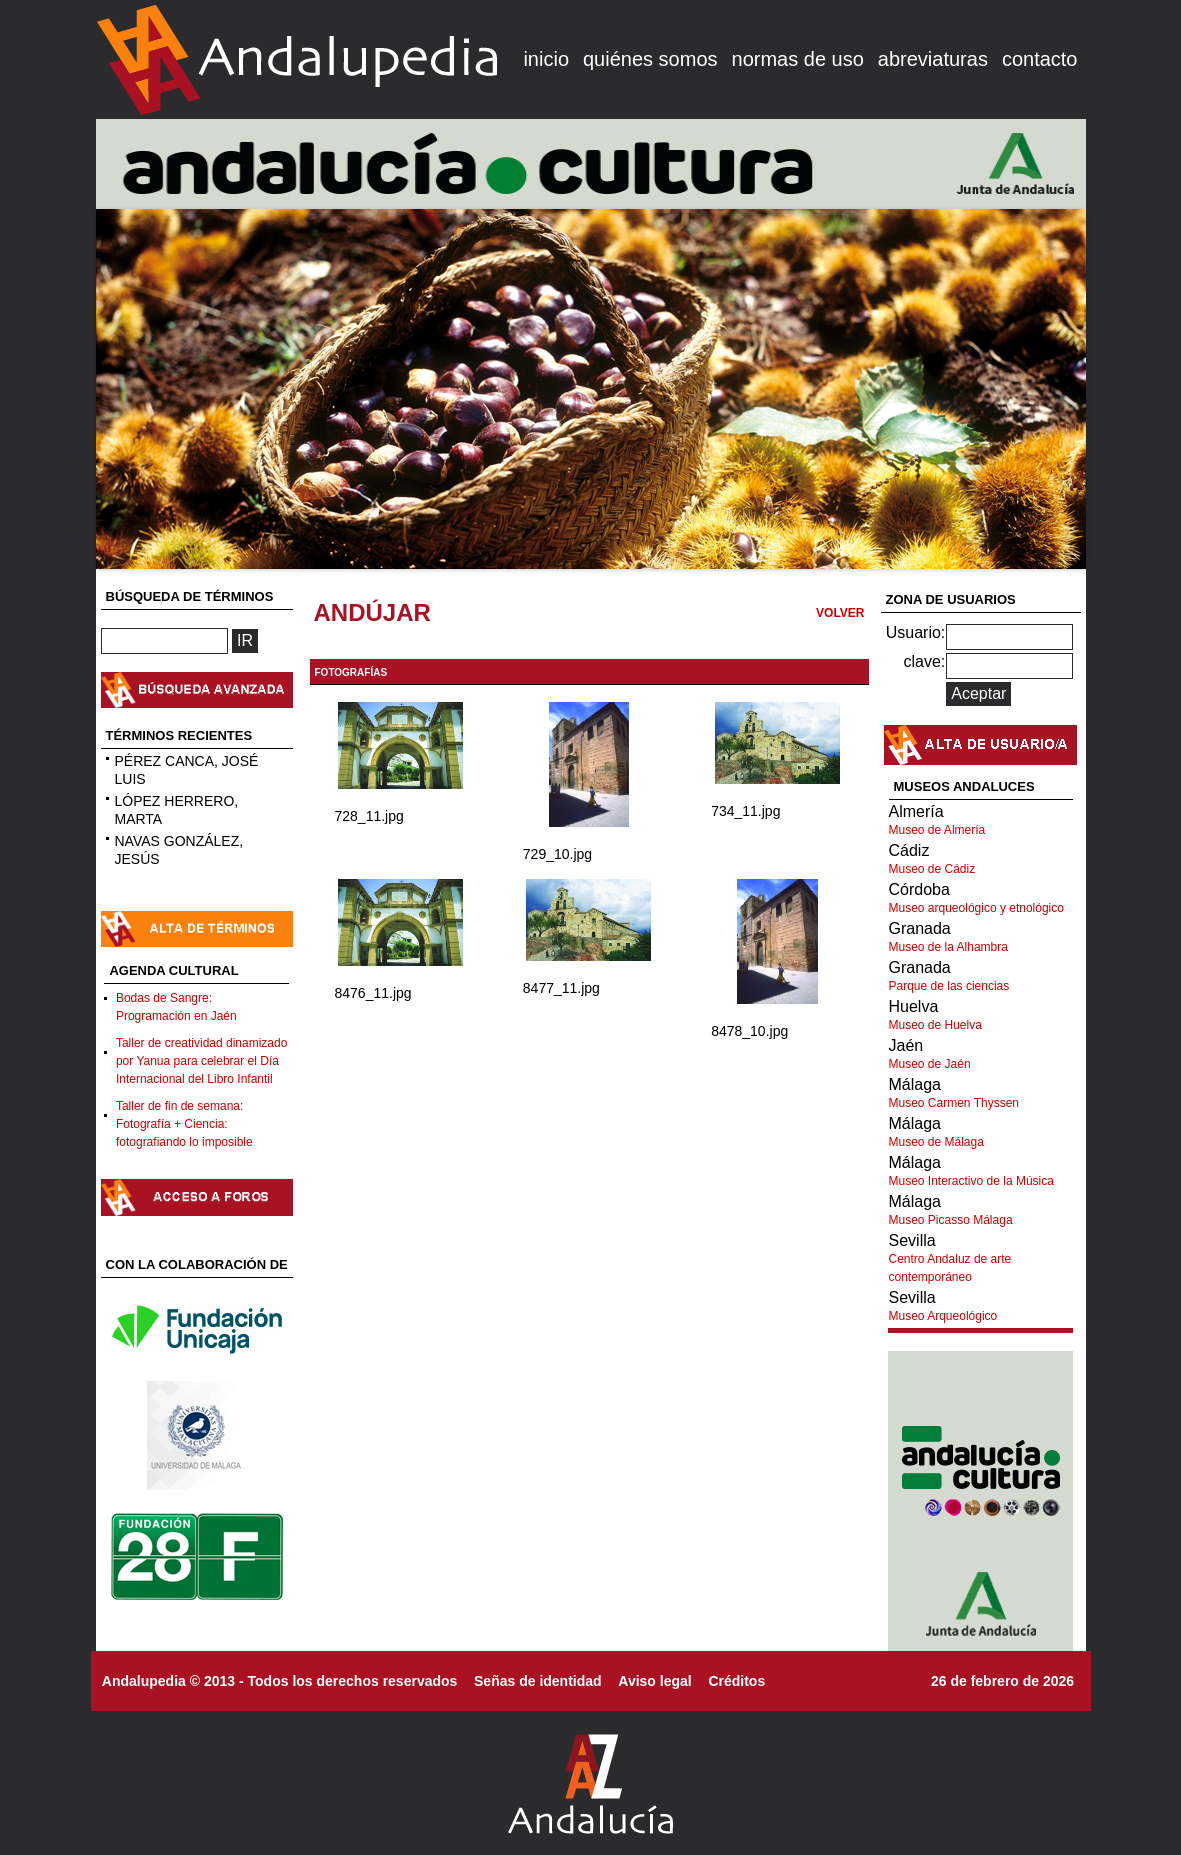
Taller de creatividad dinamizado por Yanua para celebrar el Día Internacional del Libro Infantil (201, 1061)
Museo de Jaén (930, 1064)
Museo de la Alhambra (948, 947)
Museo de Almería (937, 830)
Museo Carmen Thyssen (954, 1103)
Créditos (736, 1681)
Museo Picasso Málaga (951, 1220)
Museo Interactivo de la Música (971, 1181)
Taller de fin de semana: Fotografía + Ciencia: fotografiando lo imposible (184, 1124)
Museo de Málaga (936, 1142)
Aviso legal (654, 1681)
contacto (1040, 59)
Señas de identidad (538, 1681)
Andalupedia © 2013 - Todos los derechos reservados (280, 1681)
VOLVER (840, 613)
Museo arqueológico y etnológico (976, 908)
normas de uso (798, 59)
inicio (546, 59)
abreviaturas (933, 59)
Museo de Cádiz (932, 869)
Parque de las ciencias (949, 986)
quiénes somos (650, 59)
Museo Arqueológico (943, 1316)
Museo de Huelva (935, 1025)
